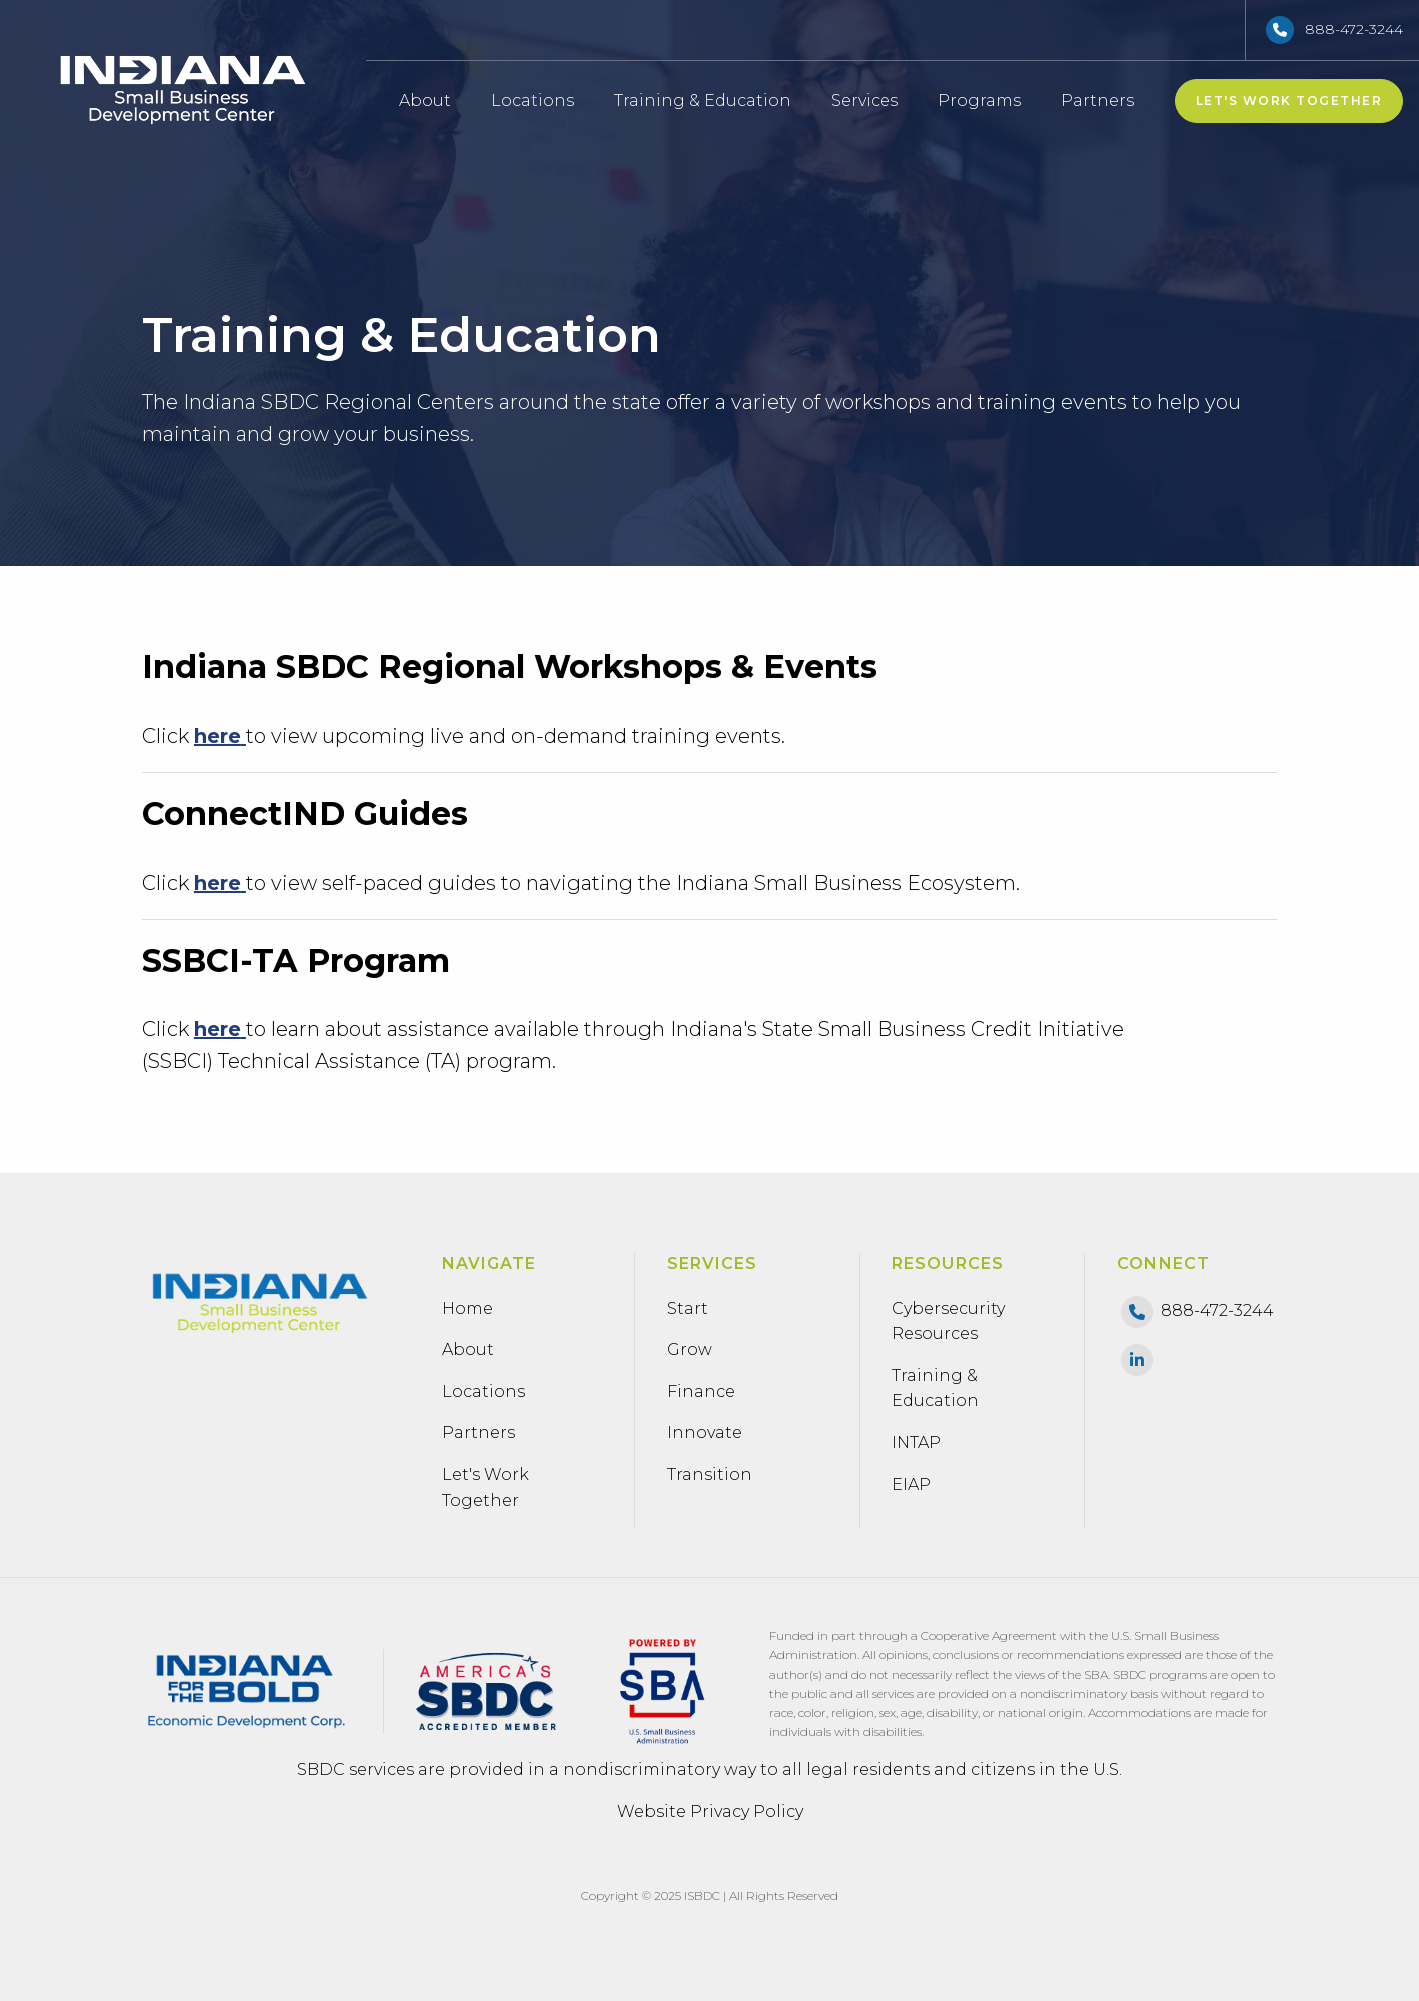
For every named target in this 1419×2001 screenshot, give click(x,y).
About (425, 100)
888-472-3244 (1354, 29)
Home (467, 1308)
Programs (985, 100)
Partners (1097, 100)
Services (864, 100)
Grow (689, 1349)
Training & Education (702, 100)
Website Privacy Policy (710, 1811)
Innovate (704, 1432)
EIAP (911, 1484)
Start (687, 1308)
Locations (532, 100)
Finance (701, 1391)
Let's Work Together (1289, 100)
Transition (709, 1474)
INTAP (916, 1442)
